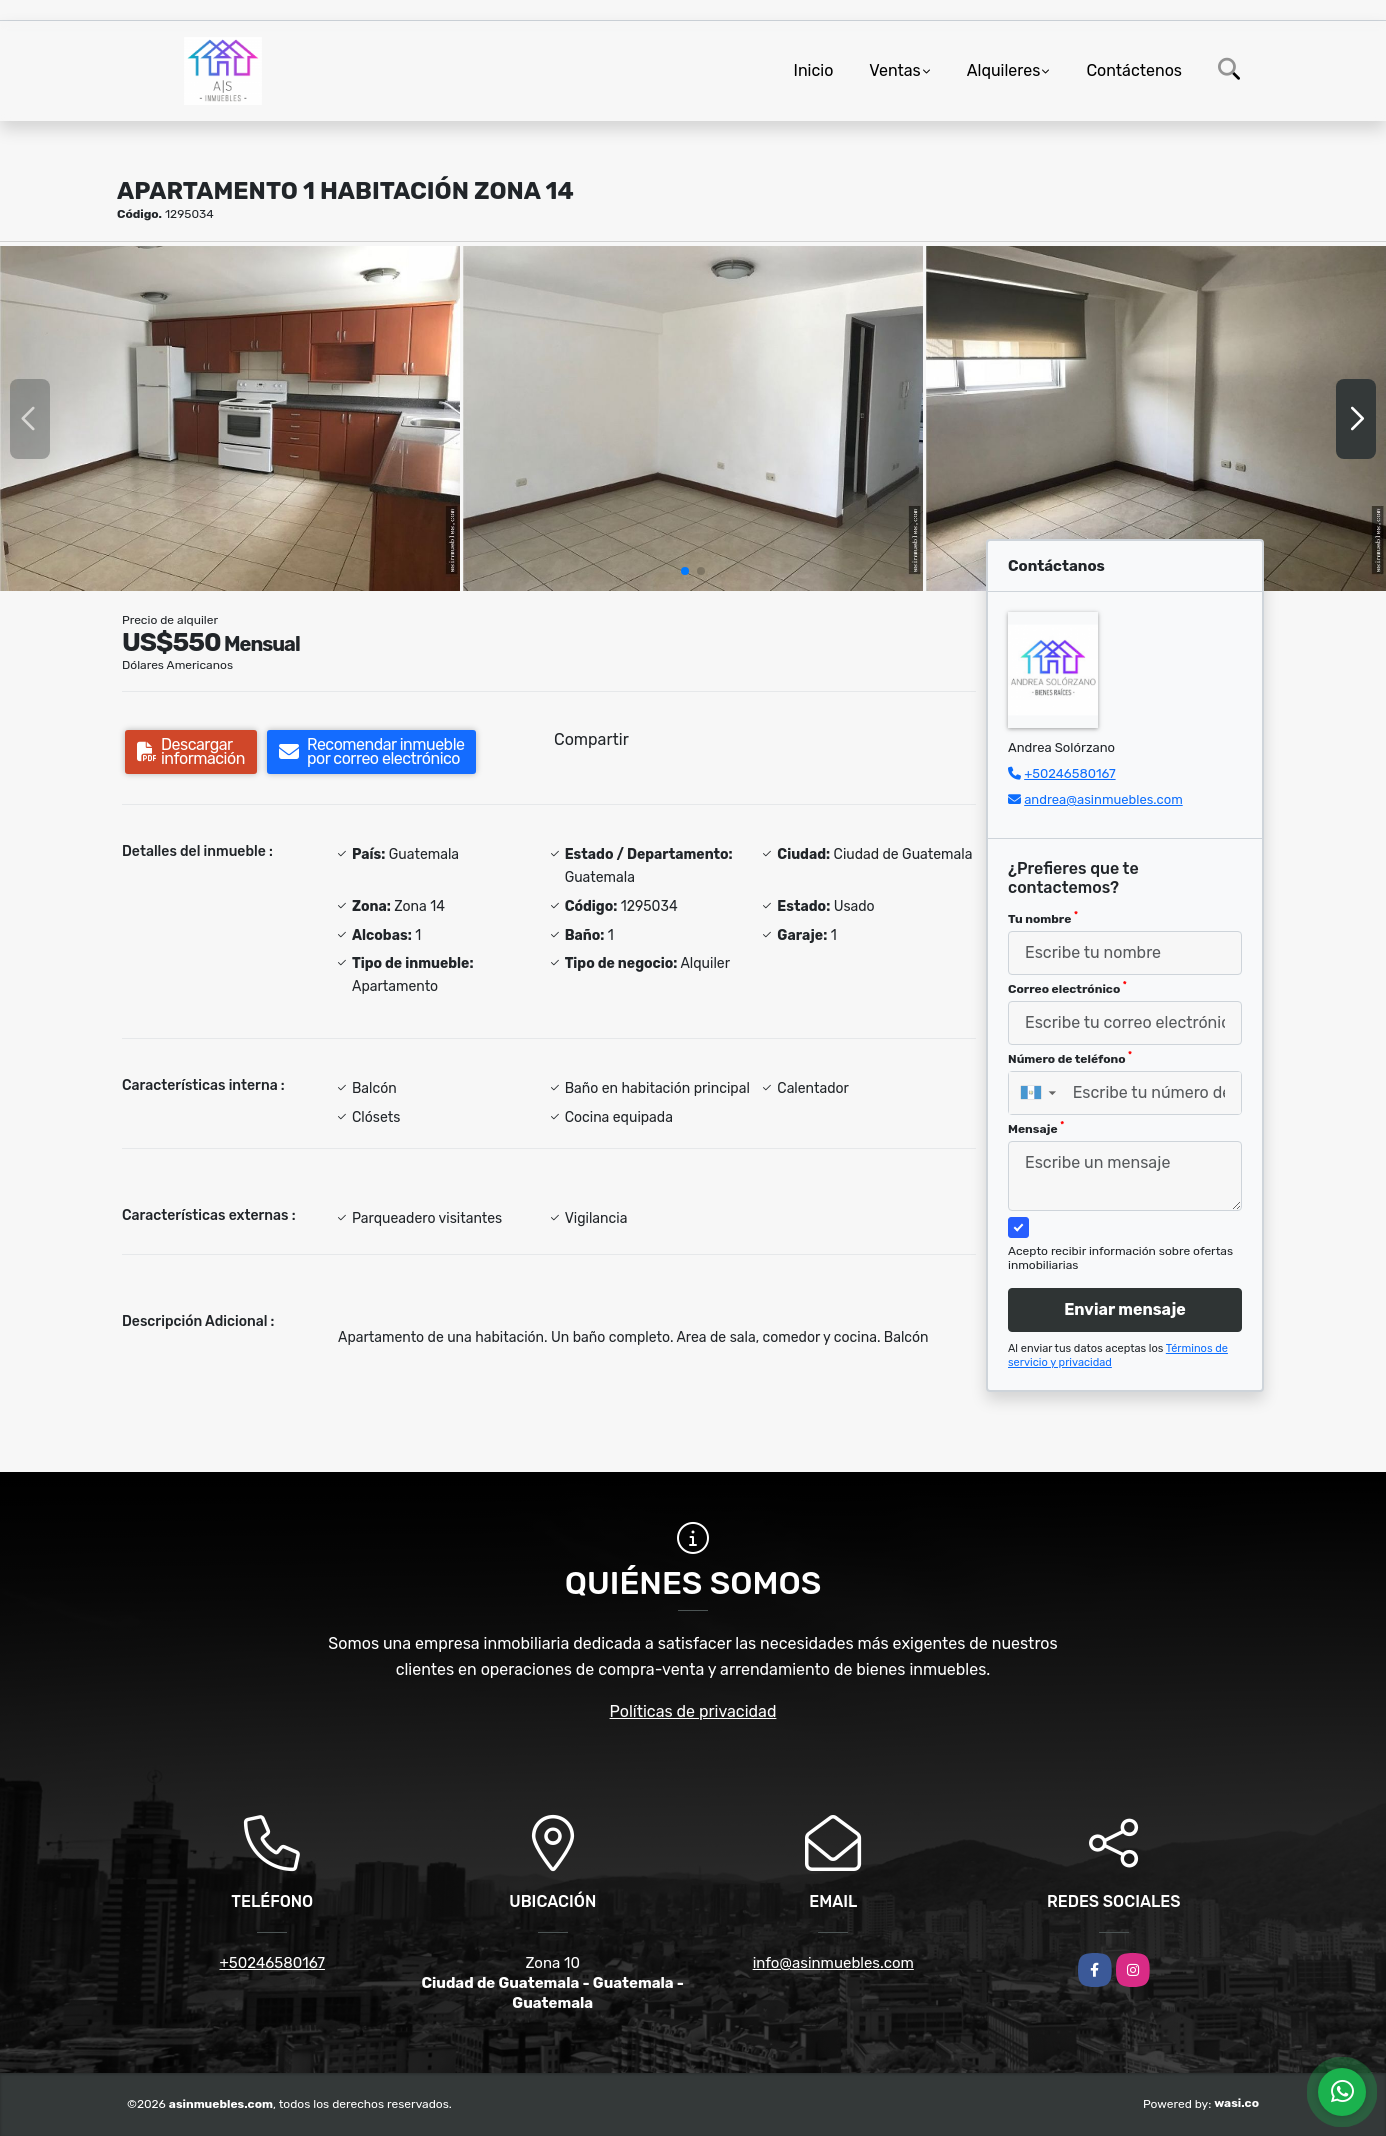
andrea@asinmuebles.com (1103, 799)
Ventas (894, 70)
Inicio (814, 70)
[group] (230, 418)
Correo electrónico (1067, 988)
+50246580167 (1069, 773)
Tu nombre (1043, 918)
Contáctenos (1134, 70)
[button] (685, 571)
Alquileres (1004, 70)
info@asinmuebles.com (833, 1963)
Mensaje (1036, 1128)
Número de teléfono (1070, 1058)
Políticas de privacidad (693, 1711)
